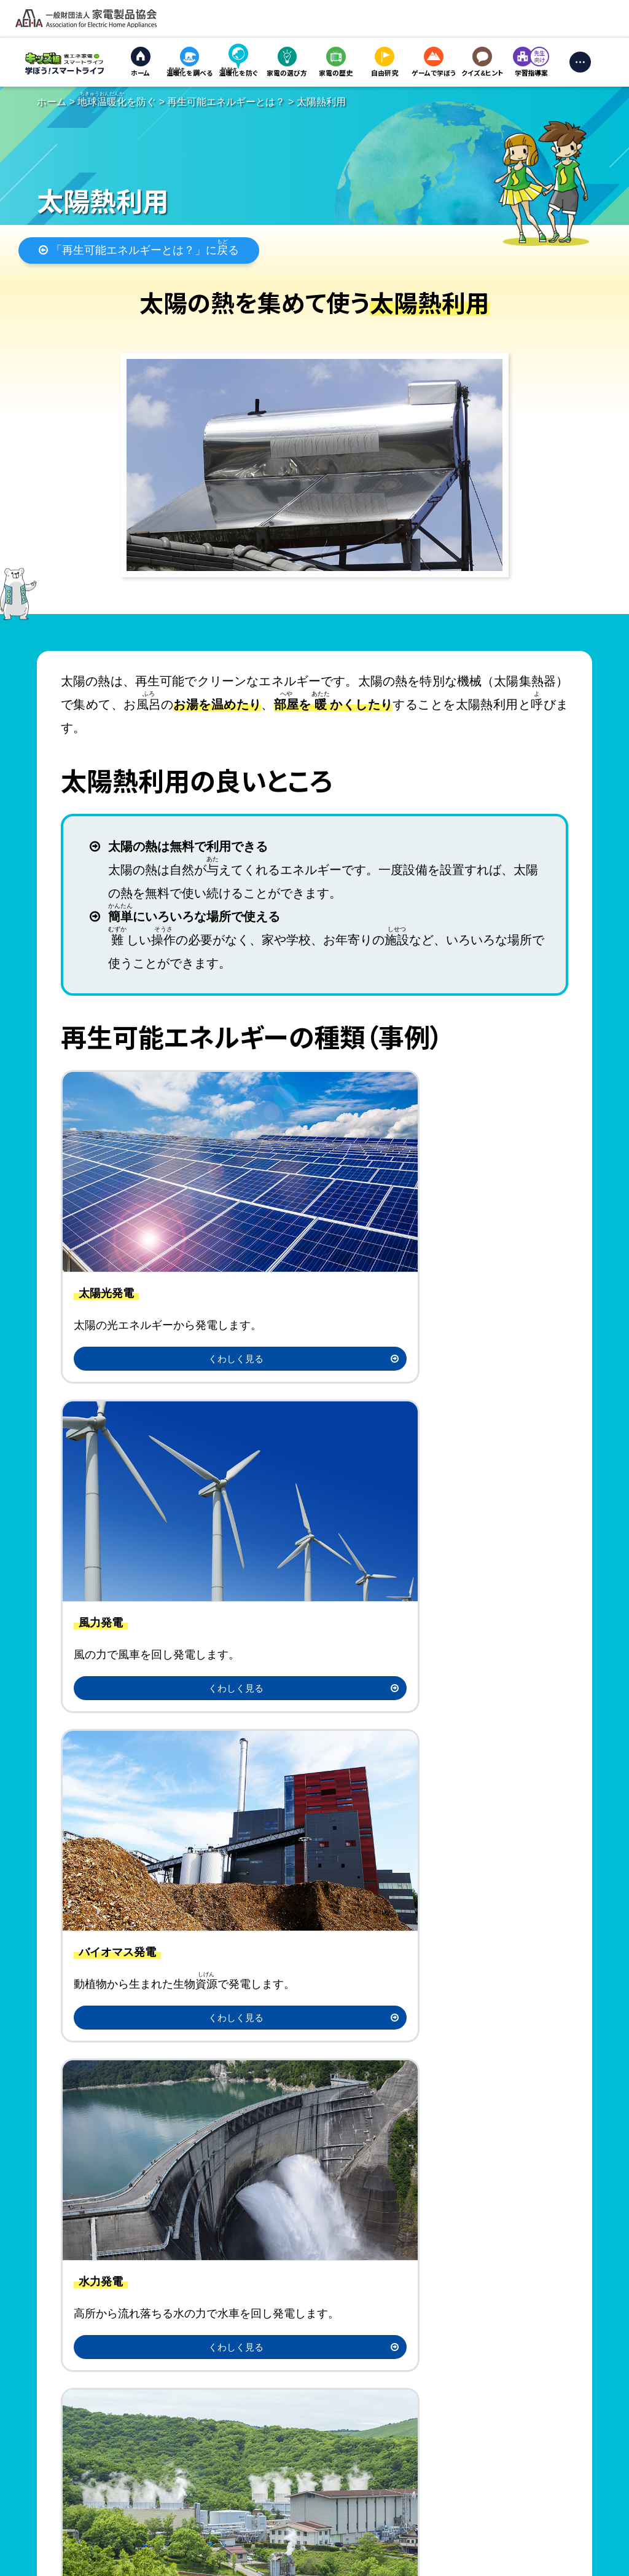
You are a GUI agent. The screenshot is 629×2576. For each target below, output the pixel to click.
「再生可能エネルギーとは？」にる (139, 251)
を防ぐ (116, 102)
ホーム (51, 102)
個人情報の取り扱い (145, 2563)
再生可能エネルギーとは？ (226, 102)
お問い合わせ (212, 2563)
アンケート (443, 1959)
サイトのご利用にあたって (55, 2563)
